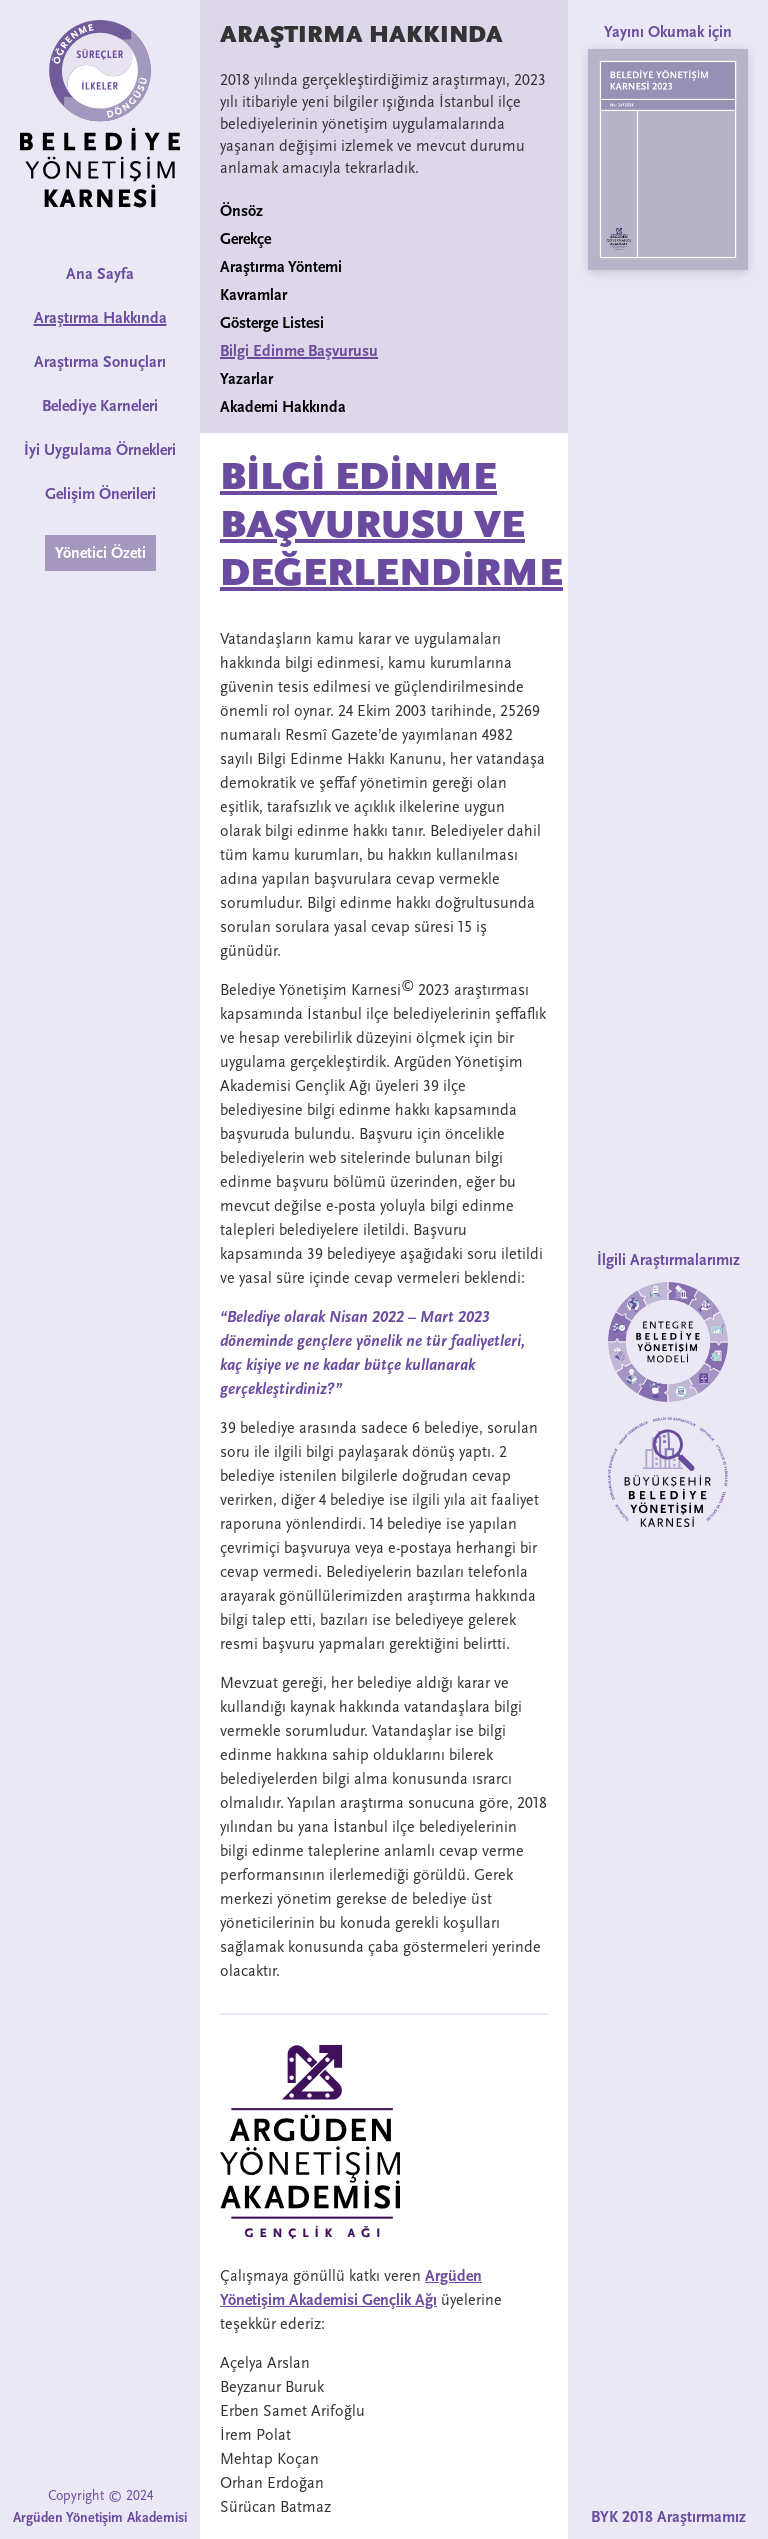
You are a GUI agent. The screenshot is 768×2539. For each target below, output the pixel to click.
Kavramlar (253, 295)
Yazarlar (246, 379)
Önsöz (241, 211)
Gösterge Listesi (272, 323)
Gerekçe (245, 239)
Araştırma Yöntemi (281, 267)
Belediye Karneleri (100, 406)
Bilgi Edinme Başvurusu (299, 351)
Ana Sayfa (100, 274)
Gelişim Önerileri (100, 494)
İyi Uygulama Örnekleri (100, 450)
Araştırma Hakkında (100, 318)
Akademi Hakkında (283, 407)
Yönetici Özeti (100, 553)
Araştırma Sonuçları (100, 362)
